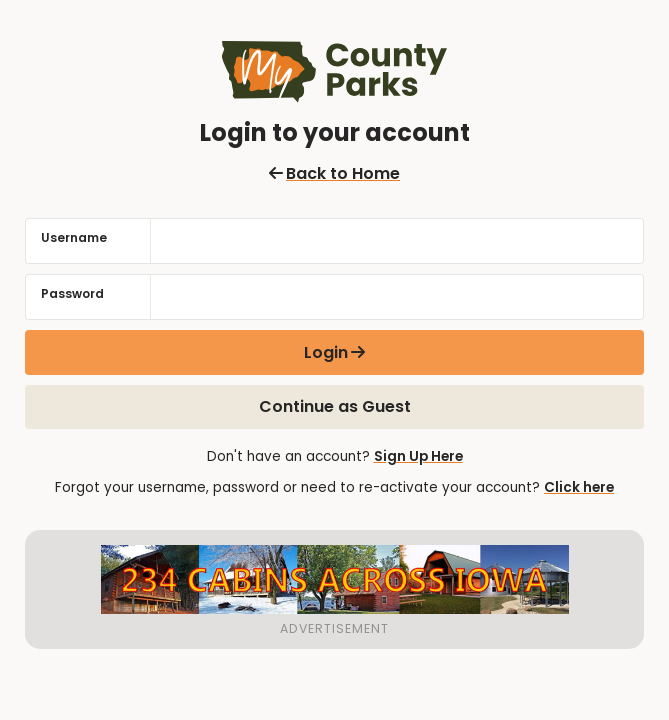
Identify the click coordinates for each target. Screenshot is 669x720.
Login (326, 352)
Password (72, 293)
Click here (579, 487)
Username (74, 237)
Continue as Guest (335, 406)
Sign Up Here (418, 456)
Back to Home (334, 173)
